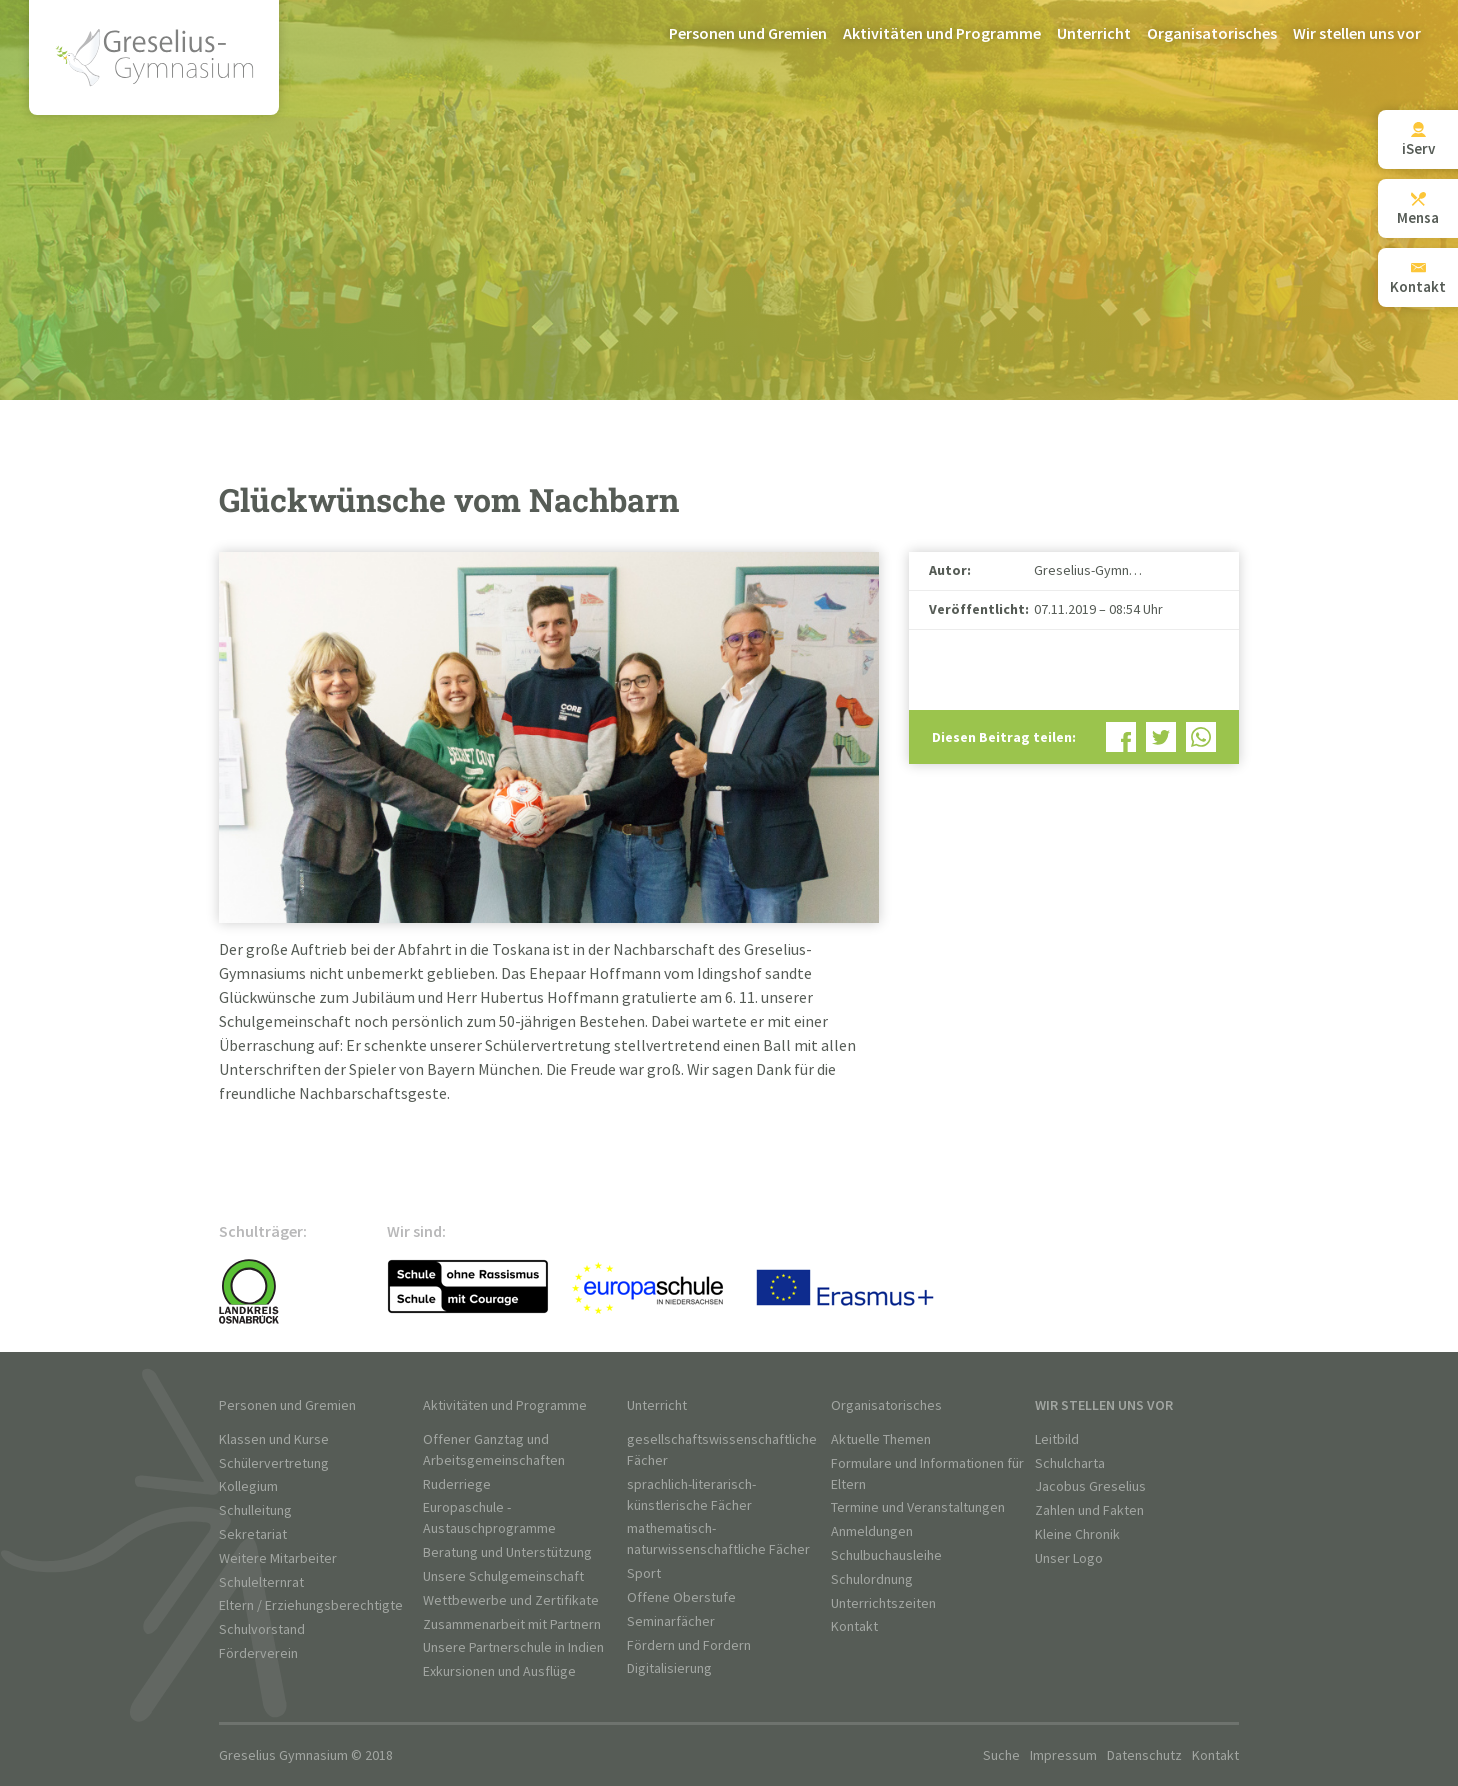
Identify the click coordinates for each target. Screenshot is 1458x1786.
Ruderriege (457, 1484)
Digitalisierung (669, 1668)
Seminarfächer (671, 1621)
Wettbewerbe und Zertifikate (511, 1600)
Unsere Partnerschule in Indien (513, 1647)
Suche (1001, 1755)
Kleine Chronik (1077, 1534)
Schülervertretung (274, 1463)
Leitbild (1057, 1439)
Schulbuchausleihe (886, 1555)
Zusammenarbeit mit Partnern (512, 1624)
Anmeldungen (872, 1531)
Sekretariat (253, 1534)
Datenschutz (1144, 1755)
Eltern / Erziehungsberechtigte (311, 1605)
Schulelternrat (261, 1582)
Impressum (1063, 1755)
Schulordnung (872, 1579)
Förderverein (258, 1653)
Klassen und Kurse (274, 1439)
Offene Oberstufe (681, 1597)
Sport (644, 1573)
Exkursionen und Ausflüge (499, 1671)
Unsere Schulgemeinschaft (503, 1576)
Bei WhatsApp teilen (1201, 737)
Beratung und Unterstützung (507, 1552)
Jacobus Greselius (1090, 1486)
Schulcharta (1070, 1463)
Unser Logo (1069, 1558)
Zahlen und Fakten (1089, 1510)
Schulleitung (255, 1510)
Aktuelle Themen (881, 1439)
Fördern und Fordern (689, 1645)
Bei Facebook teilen (1121, 737)
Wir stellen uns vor (1357, 34)
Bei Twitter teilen (1161, 737)
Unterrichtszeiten (883, 1603)
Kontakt (854, 1626)
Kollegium (248, 1486)
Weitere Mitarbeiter (278, 1558)
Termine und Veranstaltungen (918, 1507)
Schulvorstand (262, 1629)
